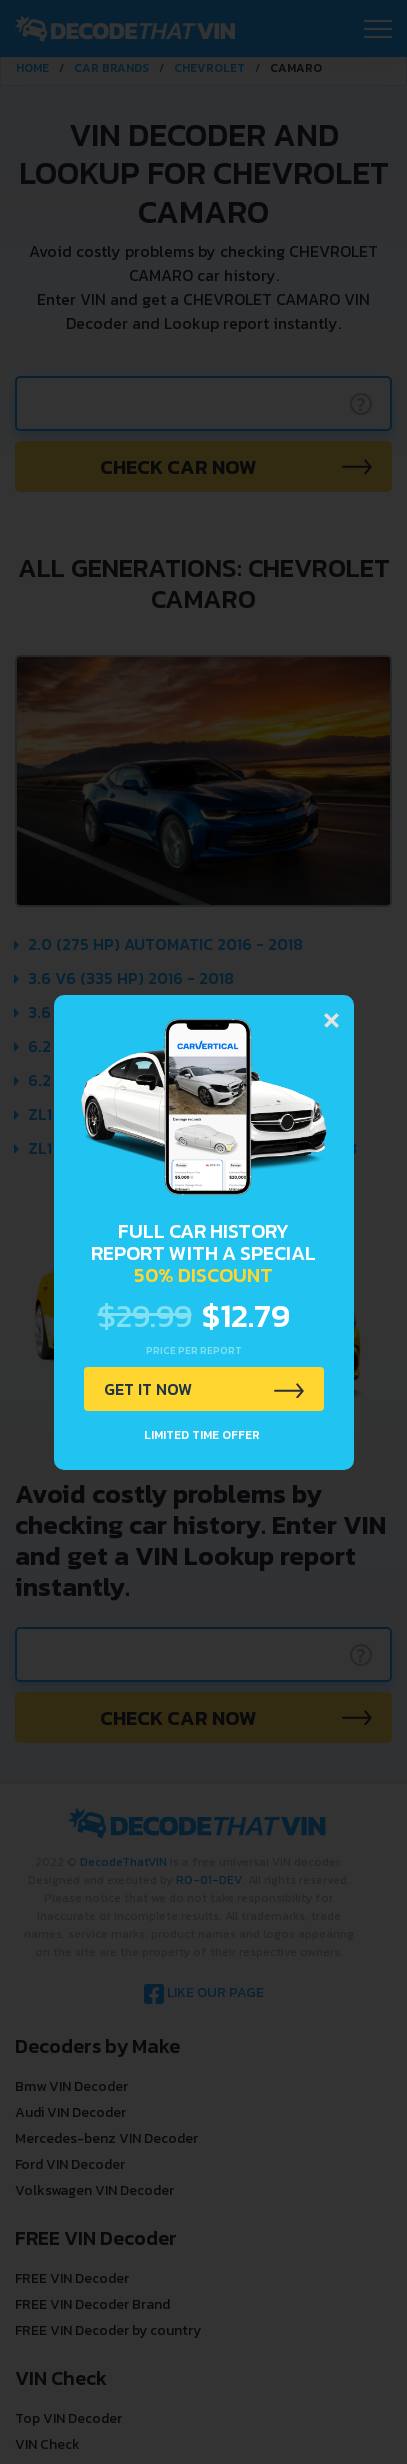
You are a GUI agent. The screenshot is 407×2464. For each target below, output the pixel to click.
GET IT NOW (148, 1389)
